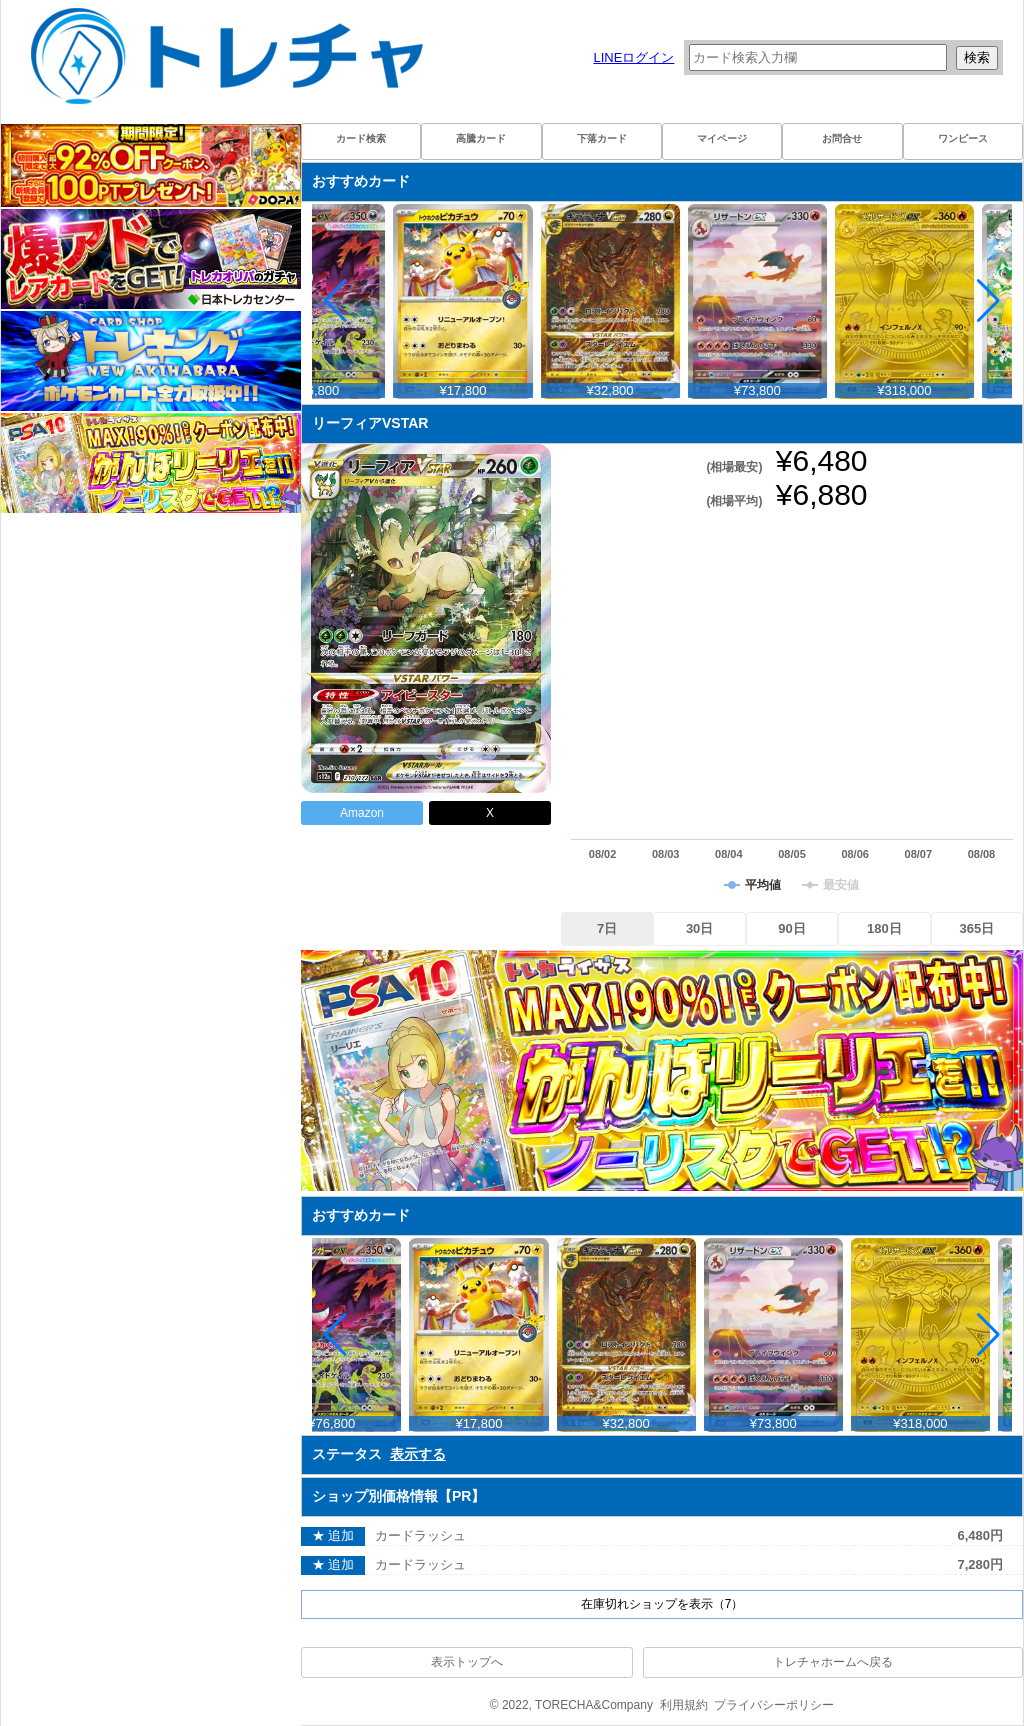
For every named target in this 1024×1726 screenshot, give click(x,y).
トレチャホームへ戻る (833, 1662)
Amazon (362, 813)
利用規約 (684, 1705)
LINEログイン (633, 57)
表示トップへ (467, 1662)
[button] (988, 301)
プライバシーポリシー (774, 1705)
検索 (977, 57)
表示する (418, 1454)
